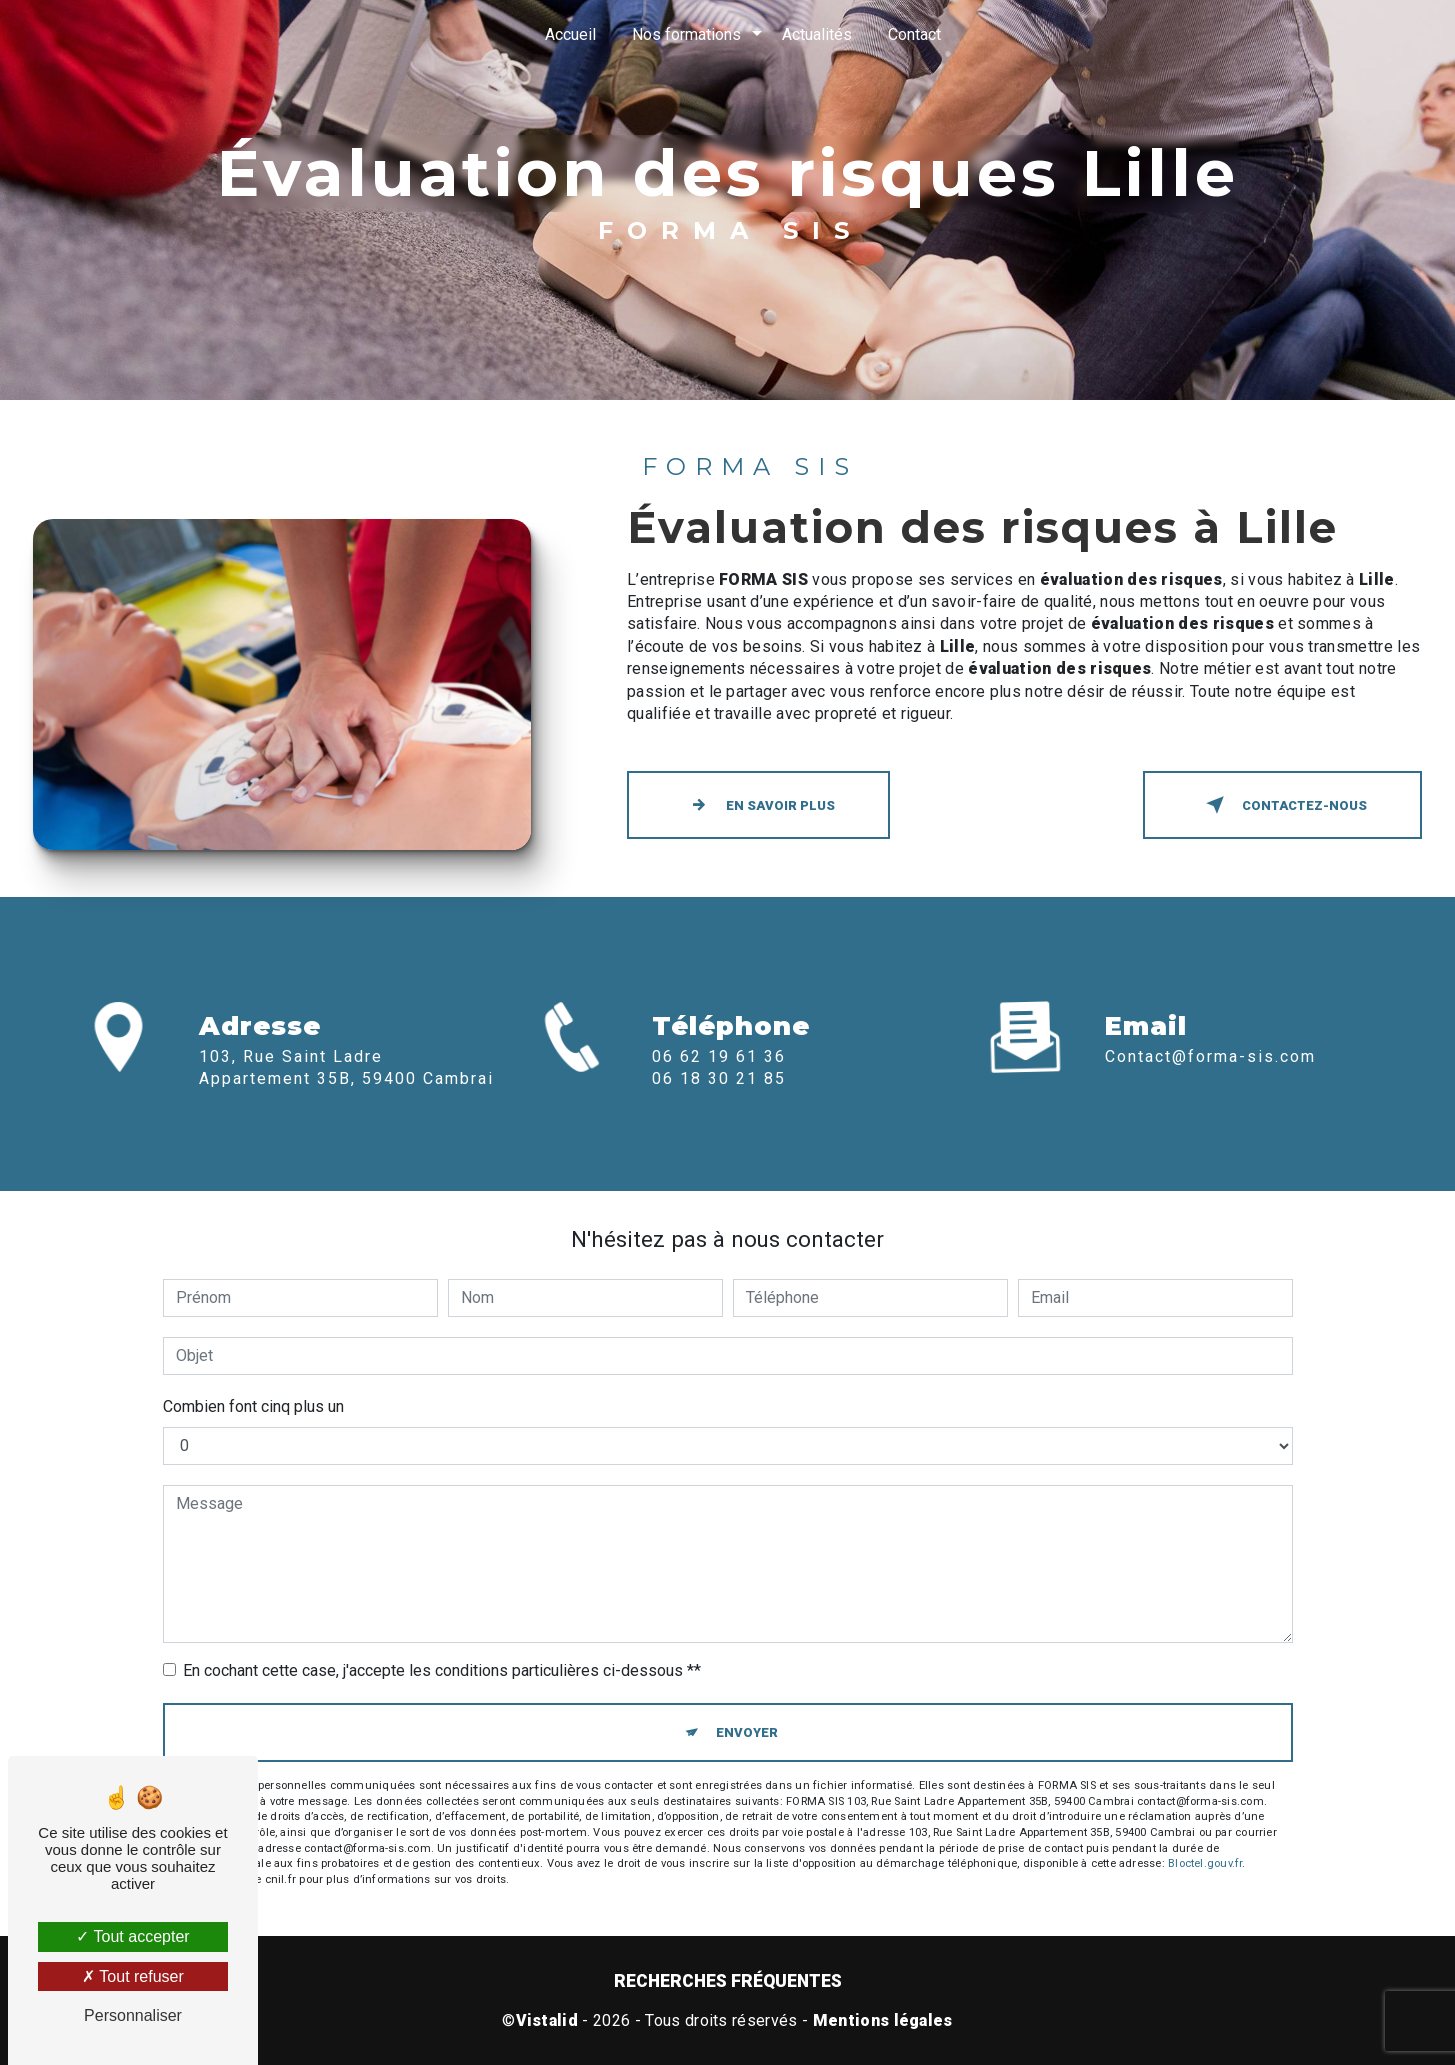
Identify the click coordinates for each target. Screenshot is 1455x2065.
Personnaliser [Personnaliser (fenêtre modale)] (133, 2015)
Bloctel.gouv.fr (1205, 1863)
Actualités (817, 34)
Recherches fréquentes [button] (728, 1981)
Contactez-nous (1282, 805)
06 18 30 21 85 (719, 1107)
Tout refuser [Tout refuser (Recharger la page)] (133, 1976)
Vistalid (547, 2020)
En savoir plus (758, 805)
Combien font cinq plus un (253, 1406)
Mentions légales (883, 2020)
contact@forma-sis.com (1210, 1027)
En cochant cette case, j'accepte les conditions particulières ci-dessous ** (442, 1670)
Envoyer (747, 1732)
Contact (914, 34)
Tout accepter (132, 1936)
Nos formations (686, 34)
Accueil (570, 34)
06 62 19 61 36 (719, 1085)
